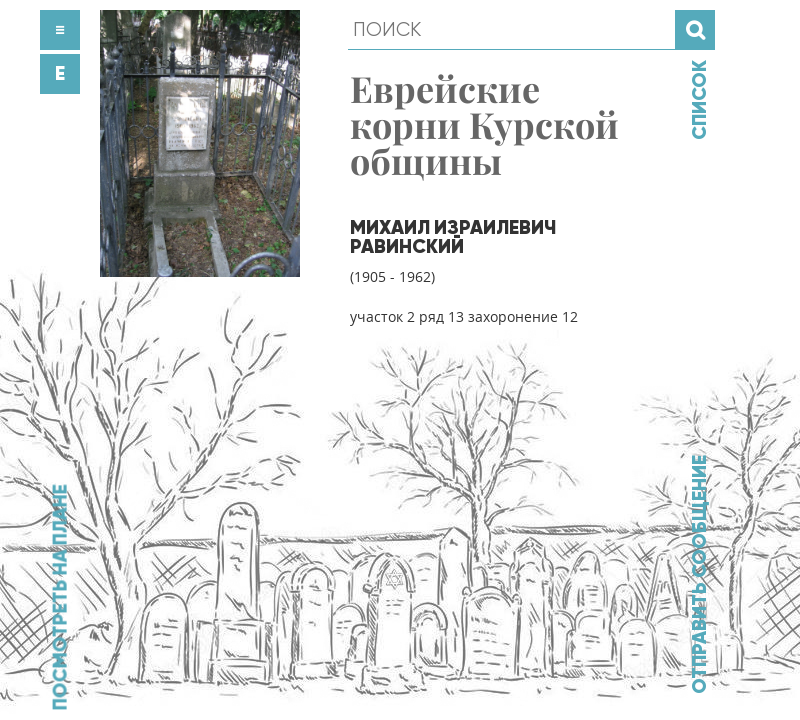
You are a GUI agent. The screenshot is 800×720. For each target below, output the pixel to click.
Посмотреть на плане (60, 597)
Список (699, 100)
